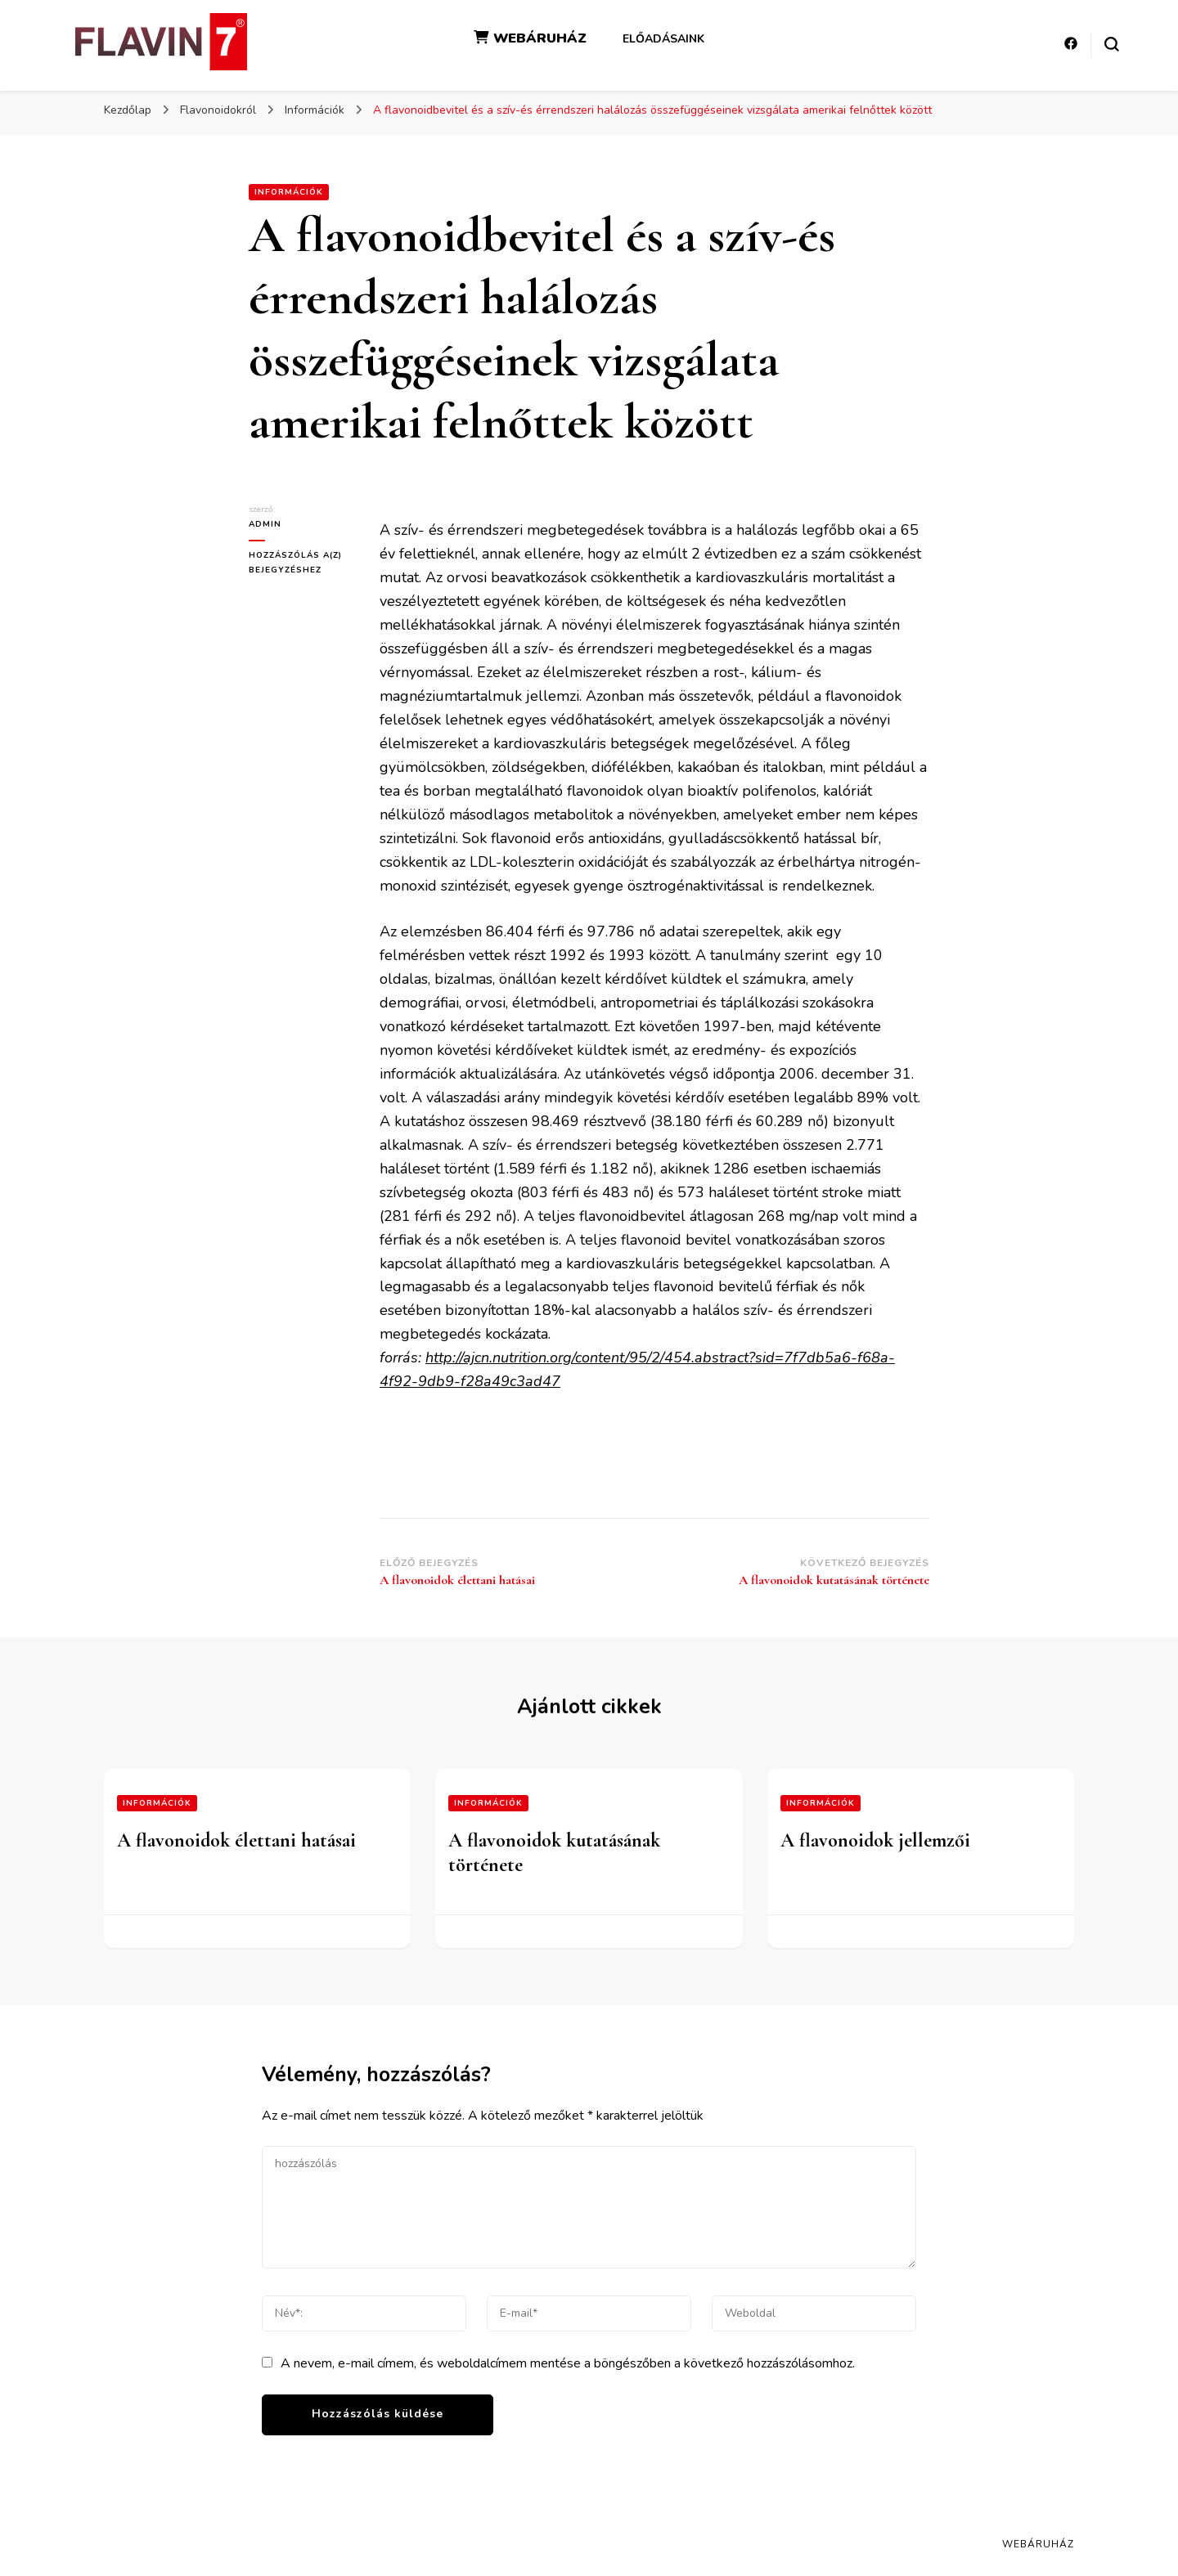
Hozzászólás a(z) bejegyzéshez (302, 562)
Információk (288, 192)
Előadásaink (663, 39)
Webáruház (1038, 2544)
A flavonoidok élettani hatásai (236, 1840)
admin (265, 524)
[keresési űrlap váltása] (1111, 44)
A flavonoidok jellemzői (875, 1840)
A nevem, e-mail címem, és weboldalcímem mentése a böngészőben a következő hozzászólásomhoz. (568, 2363)
